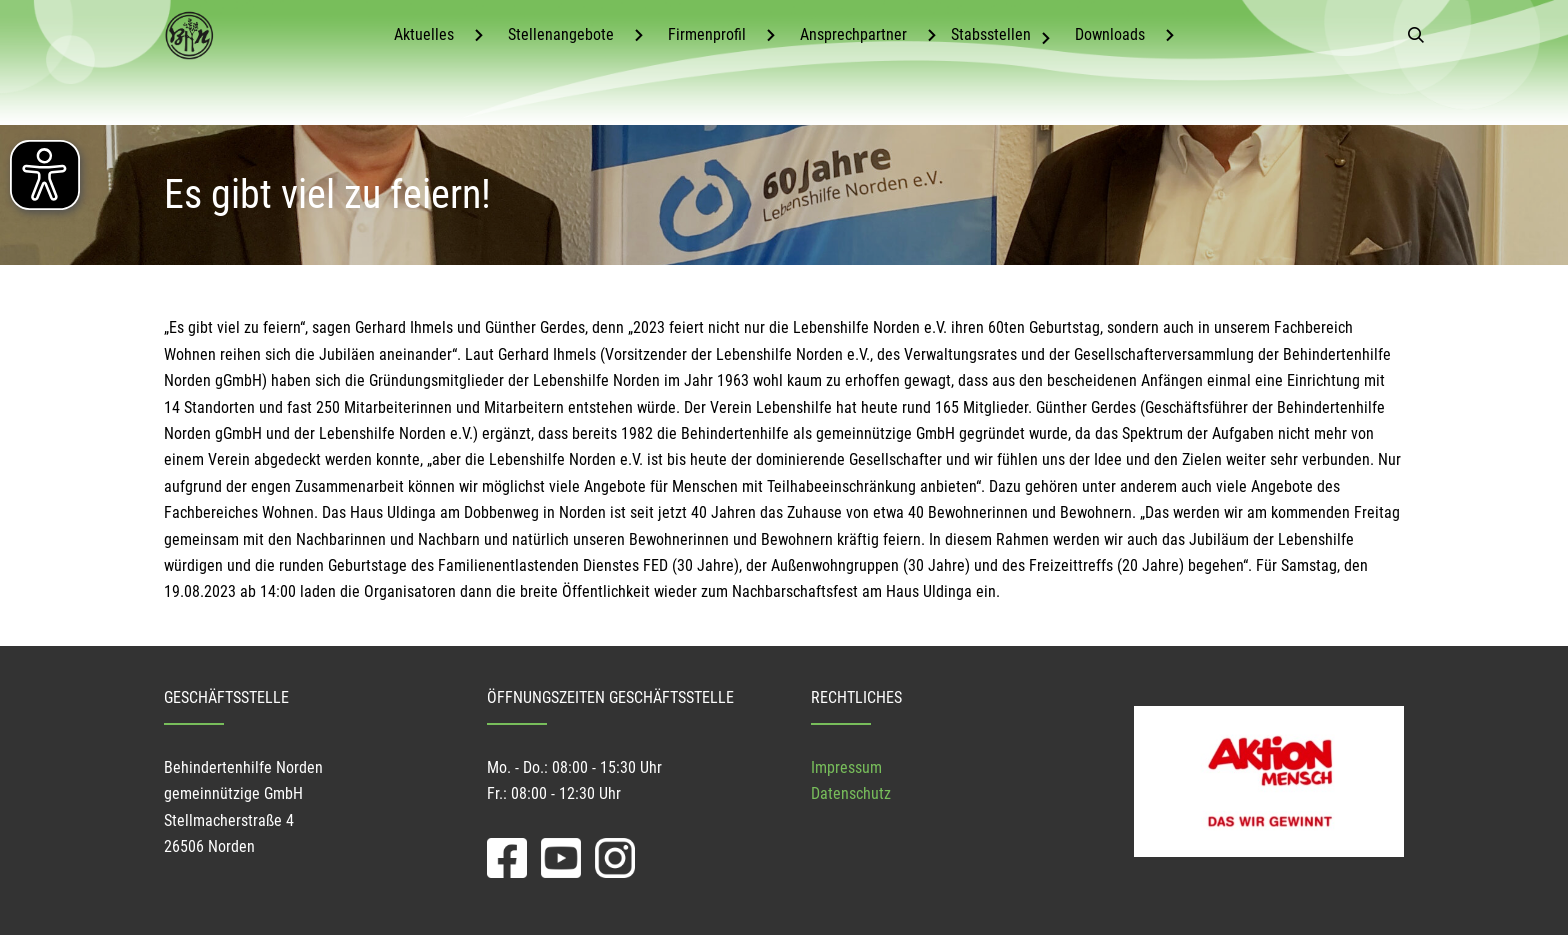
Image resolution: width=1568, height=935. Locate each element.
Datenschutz (851, 793)
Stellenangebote (561, 34)
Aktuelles (424, 34)
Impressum (846, 767)
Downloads (1110, 34)
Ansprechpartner (853, 34)
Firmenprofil (707, 34)
